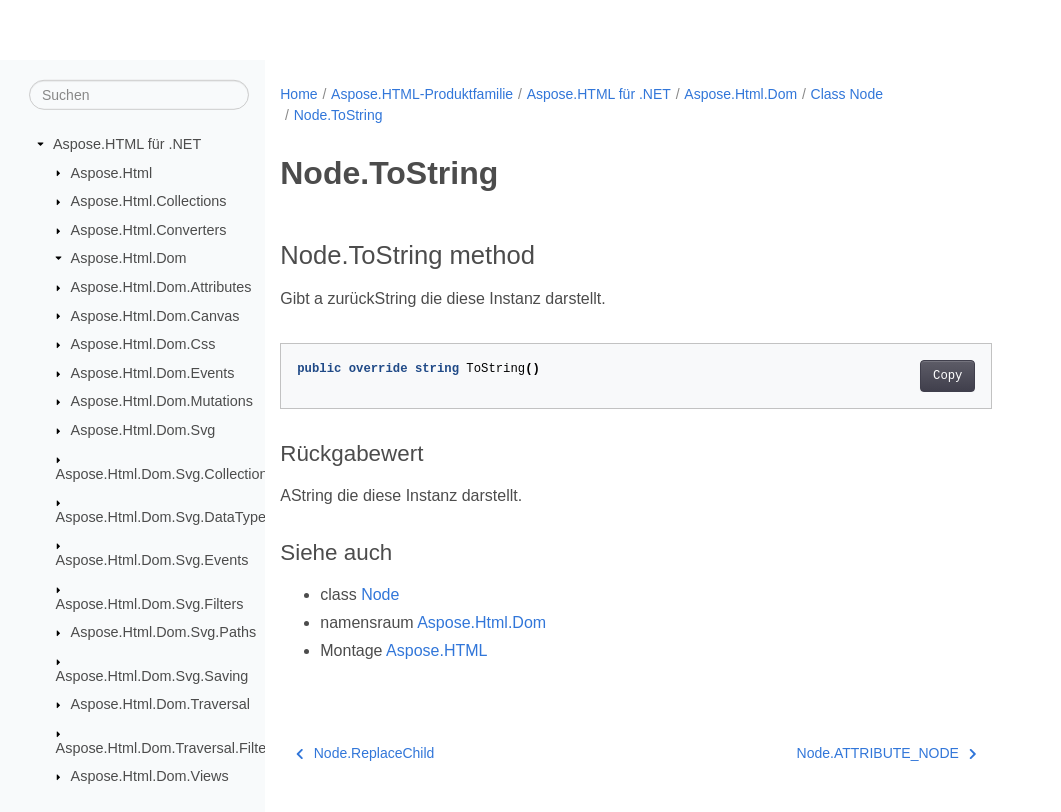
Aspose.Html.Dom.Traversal (160, 704)
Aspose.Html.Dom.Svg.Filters (150, 604)
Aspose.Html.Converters (149, 230)
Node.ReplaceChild (365, 753)
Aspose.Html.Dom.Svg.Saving (152, 676)
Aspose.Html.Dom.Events (153, 373)
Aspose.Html (112, 172)
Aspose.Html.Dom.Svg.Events (152, 560)
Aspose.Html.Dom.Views (150, 776)
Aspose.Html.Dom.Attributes (161, 287)
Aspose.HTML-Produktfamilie (422, 94)
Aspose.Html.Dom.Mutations (162, 401)
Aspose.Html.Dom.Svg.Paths (164, 632)
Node (380, 594)
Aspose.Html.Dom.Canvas (155, 315)
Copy (947, 376)
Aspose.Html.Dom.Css (143, 344)
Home (298, 94)
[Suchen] (139, 95)
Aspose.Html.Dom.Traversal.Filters (167, 748)
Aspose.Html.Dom (129, 258)
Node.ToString (338, 115)
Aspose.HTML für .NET (127, 144)
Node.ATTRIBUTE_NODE (887, 753)
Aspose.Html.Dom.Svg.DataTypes (165, 517)
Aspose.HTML (436, 650)
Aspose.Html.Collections (149, 201)
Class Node (847, 94)
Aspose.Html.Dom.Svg (143, 430)
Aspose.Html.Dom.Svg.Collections (165, 473)
